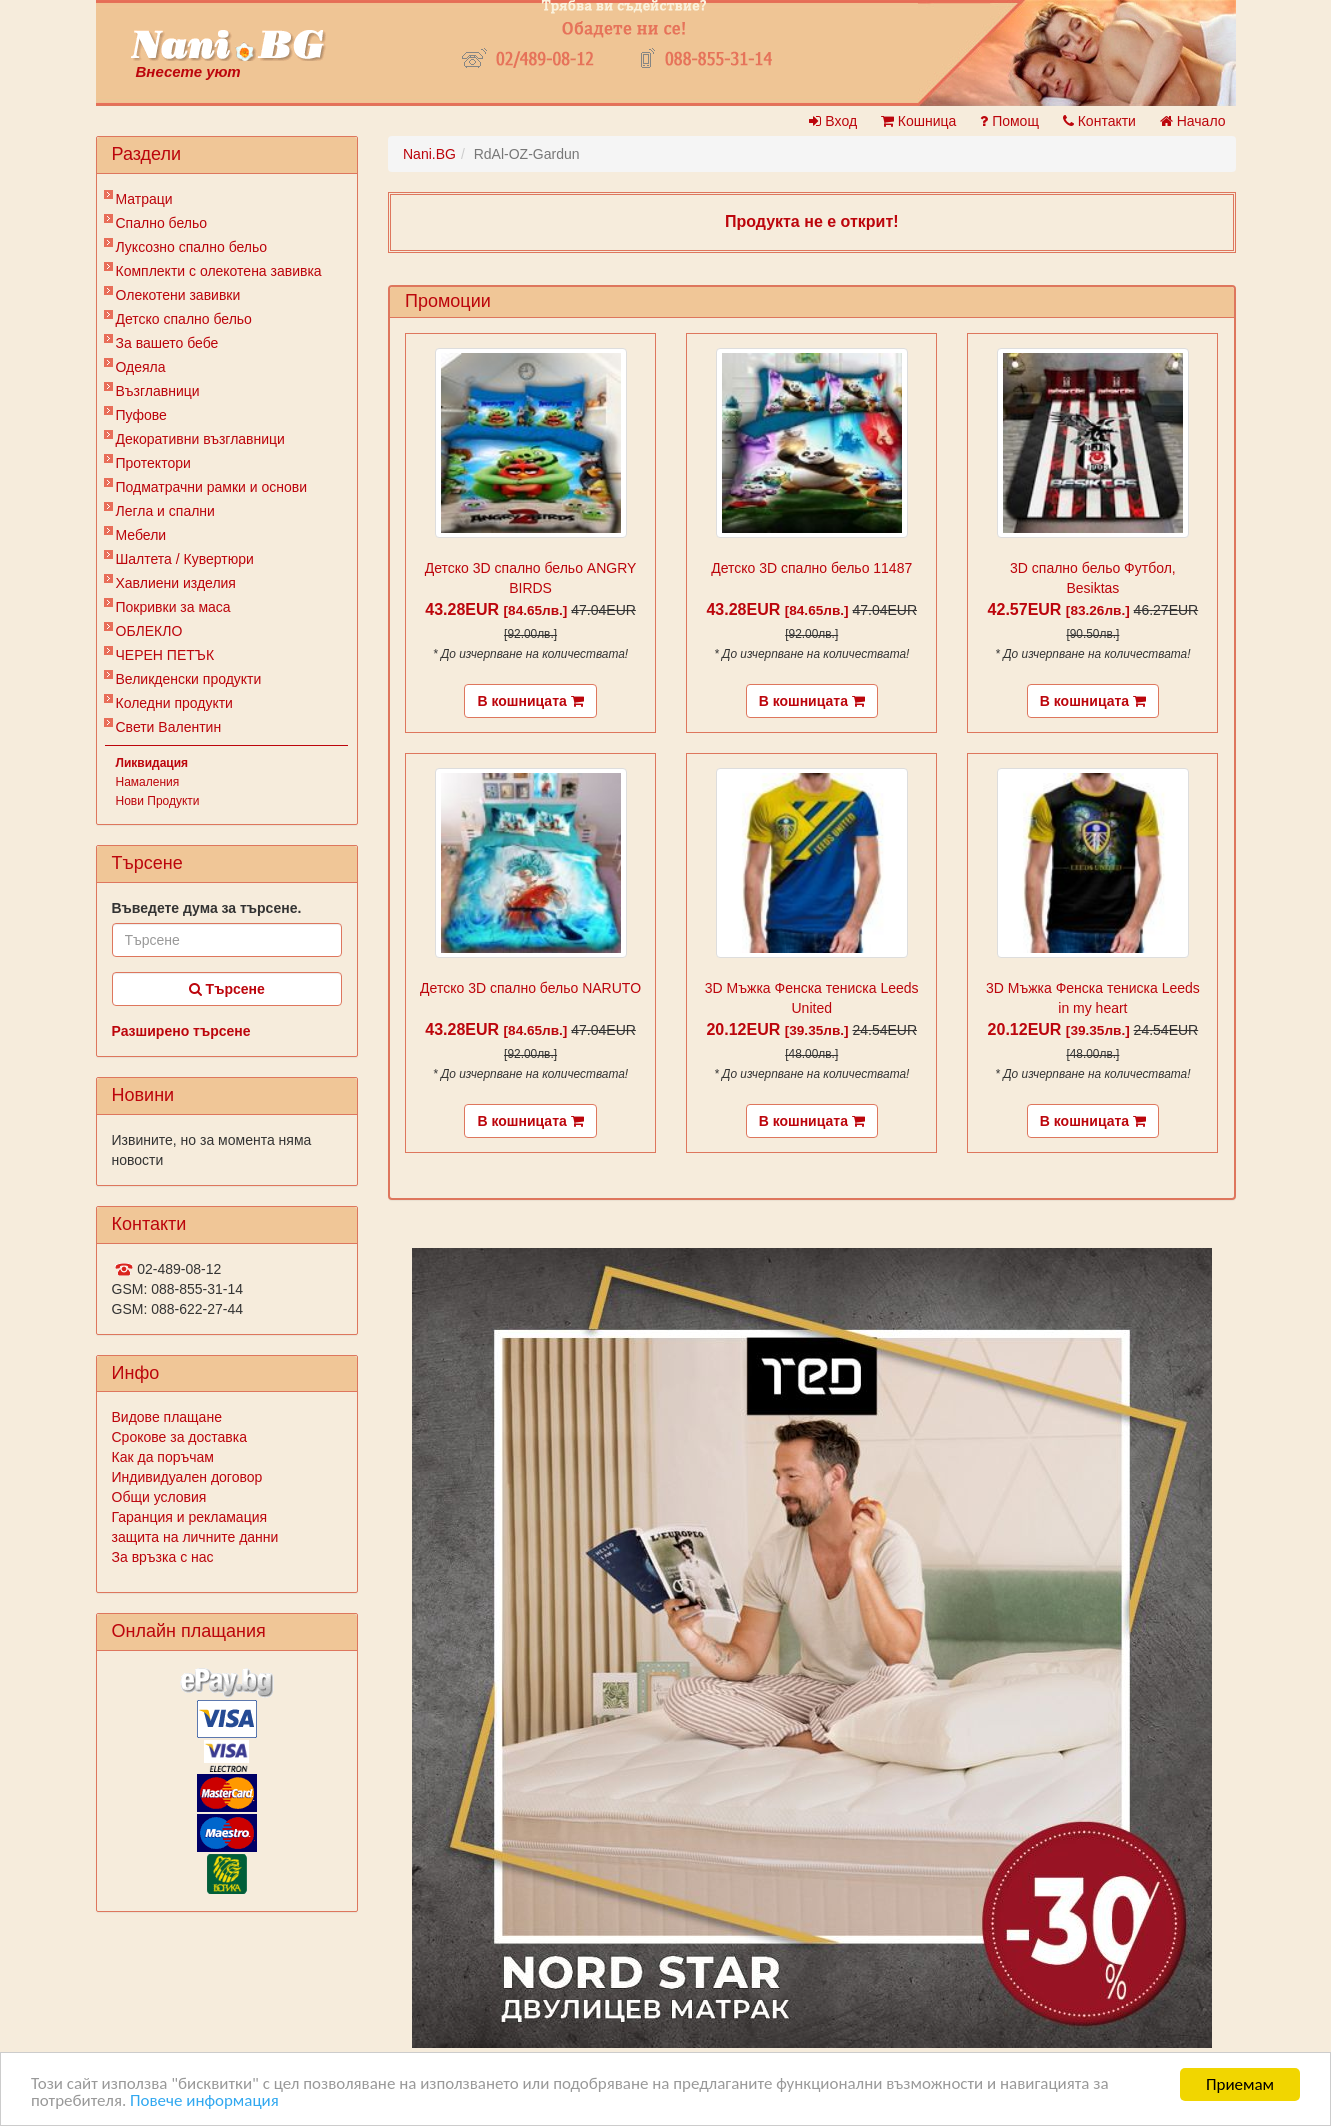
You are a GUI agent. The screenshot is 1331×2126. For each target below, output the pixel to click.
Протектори (153, 463)
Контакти (1099, 121)
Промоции (448, 301)
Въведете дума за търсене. (207, 908)
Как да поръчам (163, 1457)
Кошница (918, 121)
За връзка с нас (163, 1557)
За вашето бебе (167, 343)
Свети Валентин (169, 727)
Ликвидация (152, 763)
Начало (1193, 121)
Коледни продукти (174, 703)
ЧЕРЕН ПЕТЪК (165, 655)
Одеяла (141, 367)
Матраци (144, 199)
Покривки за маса (173, 607)
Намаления (148, 782)
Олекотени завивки (178, 295)
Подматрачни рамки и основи (212, 487)
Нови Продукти (158, 801)
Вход (833, 121)
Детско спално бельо (184, 319)
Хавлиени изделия (176, 583)
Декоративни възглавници (200, 439)
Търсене (227, 989)
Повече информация (204, 2102)
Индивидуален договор (187, 1477)
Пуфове (141, 415)
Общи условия (159, 1497)
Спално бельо (162, 223)
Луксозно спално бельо (192, 247)
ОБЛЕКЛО (149, 631)
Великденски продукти (189, 679)
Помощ (1009, 121)
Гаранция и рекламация (190, 1517)
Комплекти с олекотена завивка (219, 271)
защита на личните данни (195, 1537)
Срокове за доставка (179, 1437)
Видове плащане (167, 1417)
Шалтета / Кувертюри (185, 559)
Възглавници (158, 391)
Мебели (141, 535)
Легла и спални (165, 511)
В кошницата (530, 701)
